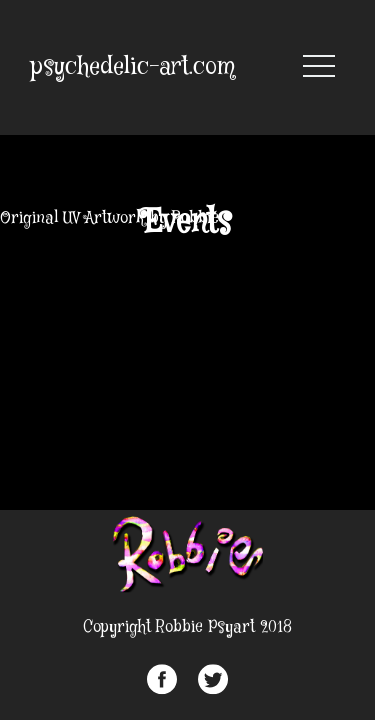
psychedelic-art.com (133, 67)
